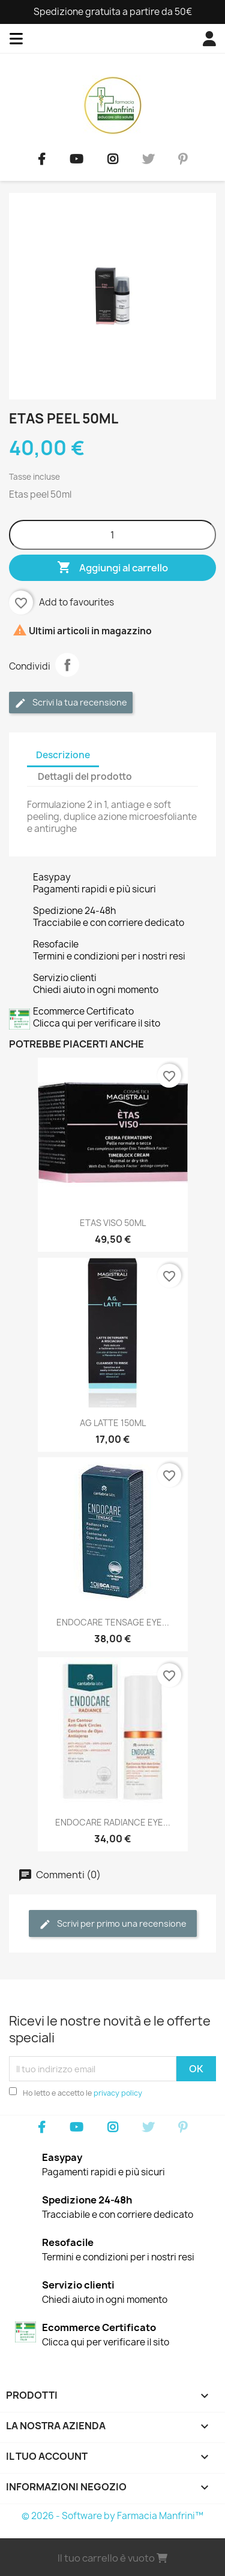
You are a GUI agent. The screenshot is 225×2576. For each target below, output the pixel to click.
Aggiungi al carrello (112, 568)
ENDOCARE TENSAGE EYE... (112, 1622)
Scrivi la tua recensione (70, 703)
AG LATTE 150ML (113, 1422)
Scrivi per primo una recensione (113, 1924)
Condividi (67, 665)
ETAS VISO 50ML (113, 1222)
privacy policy (118, 2093)
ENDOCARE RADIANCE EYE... (112, 1822)
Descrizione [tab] (63, 755)
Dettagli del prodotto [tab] (85, 776)
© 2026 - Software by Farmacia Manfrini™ (112, 2516)
